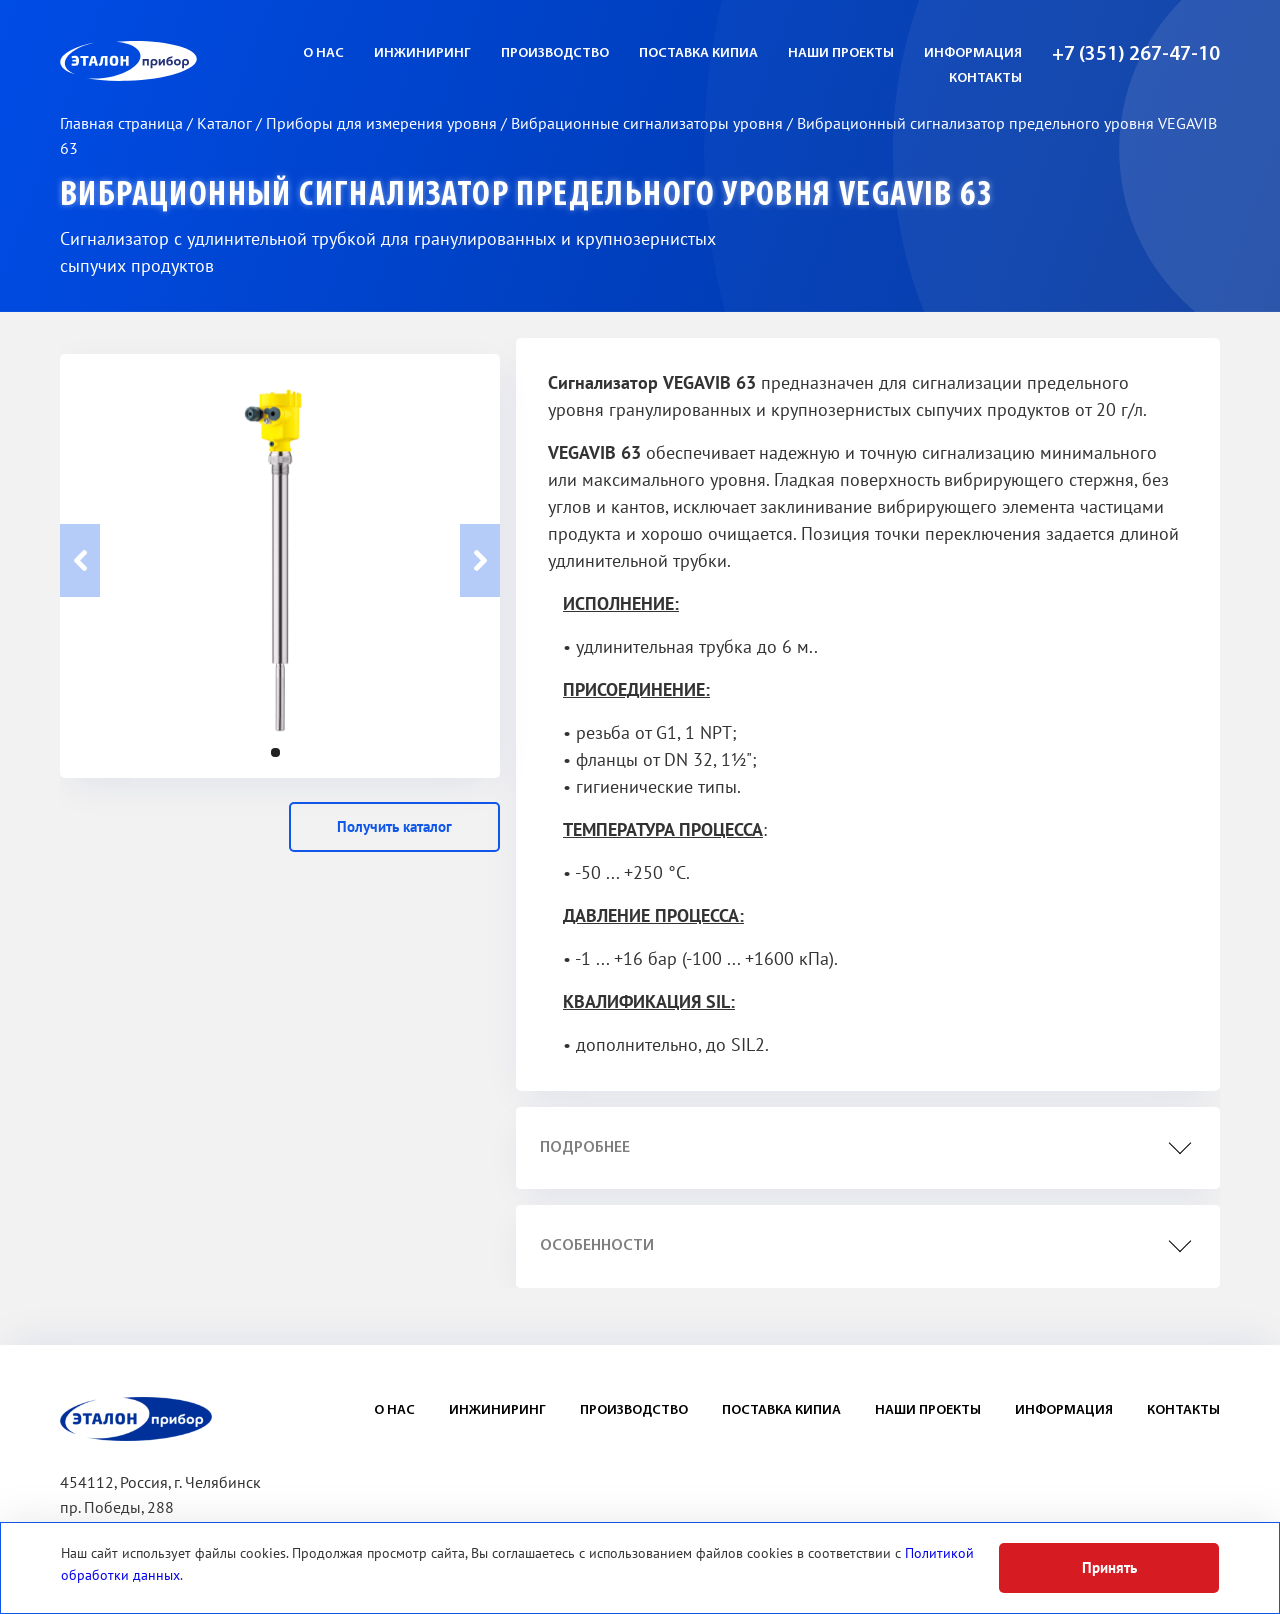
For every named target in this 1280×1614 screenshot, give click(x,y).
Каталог (226, 124)
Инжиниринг (422, 53)
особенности (597, 1246)
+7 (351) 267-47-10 (1136, 55)
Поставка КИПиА (698, 53)
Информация (973, 53)
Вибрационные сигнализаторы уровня (649, 124)
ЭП (177, 61)
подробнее (585, 1148)
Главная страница (123, 124)
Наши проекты (841, 53)
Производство (555, 53)
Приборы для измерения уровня (383, 124)
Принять (1109, 1568)
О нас (323, 53)
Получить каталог (394, 827)
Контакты (985, 78)
